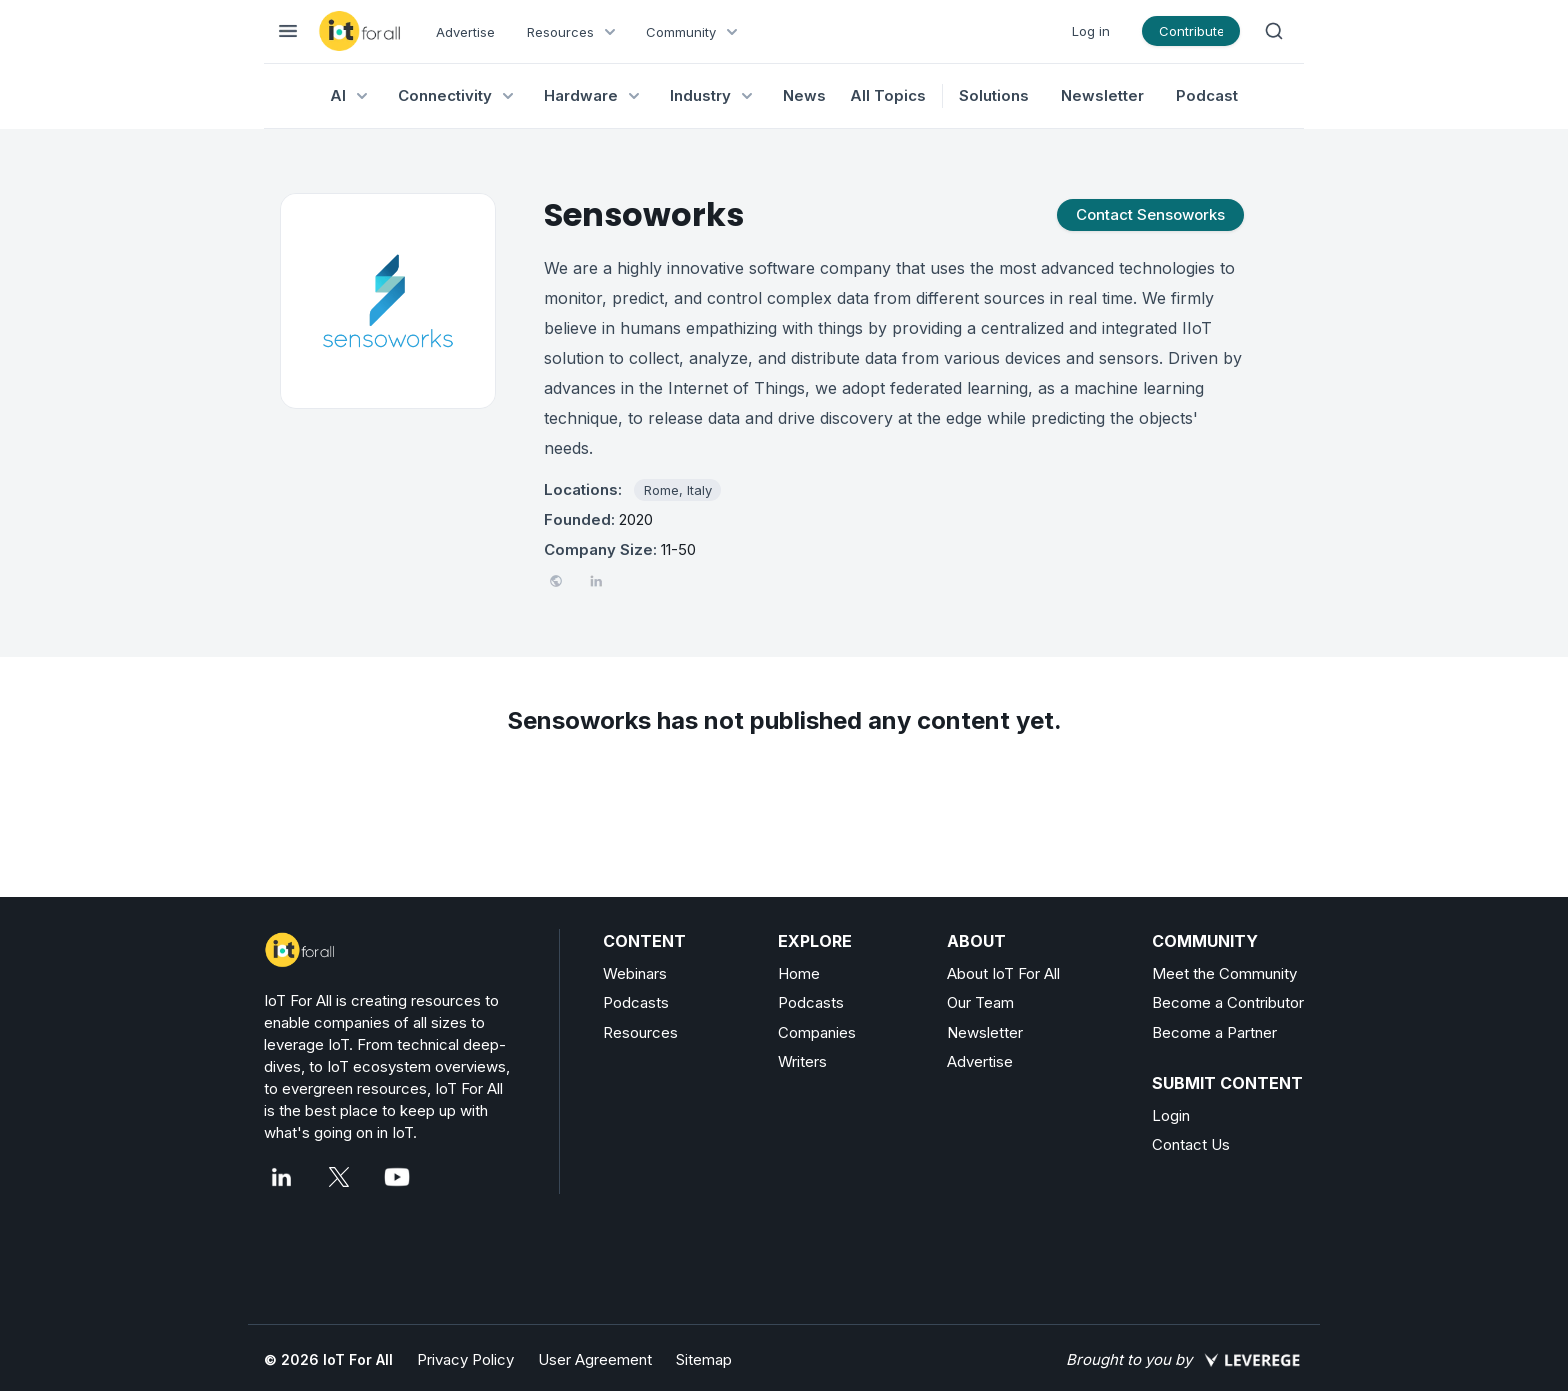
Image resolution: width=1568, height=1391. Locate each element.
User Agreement (595, 1359)
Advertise (465, 32)
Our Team (980, 1002)
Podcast (1207, 95)
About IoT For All (1003, 973)
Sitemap (704, 1359)
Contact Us (1191, 1144)
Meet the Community (1224, 973)
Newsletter (1102, 95)
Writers (802, 1061)
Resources (640, 1032)
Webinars (635, 973)
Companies (817, 1032)
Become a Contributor (1228, 1002)
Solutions (994, 95)
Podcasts (636, 1002)
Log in (1091, 31)
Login (1171, 1115)
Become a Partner (1214, 1032)
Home (799, 973)
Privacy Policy (465, 1359)
